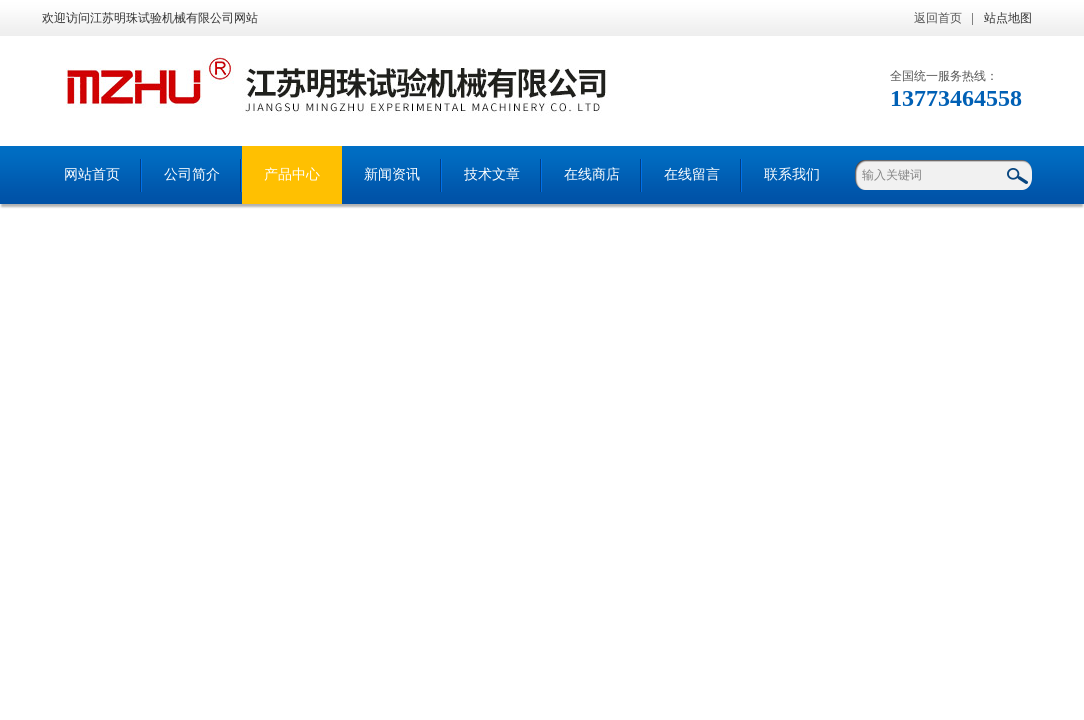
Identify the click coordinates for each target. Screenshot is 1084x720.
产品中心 (292, 174)
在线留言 (692, 174)
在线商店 (592, 174)
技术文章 (492, 174)
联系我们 (792, 174)
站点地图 (1008, 18)
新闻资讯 (392, 174)
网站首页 (92, 174)
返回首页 (938, 18)
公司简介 (192, 174)
